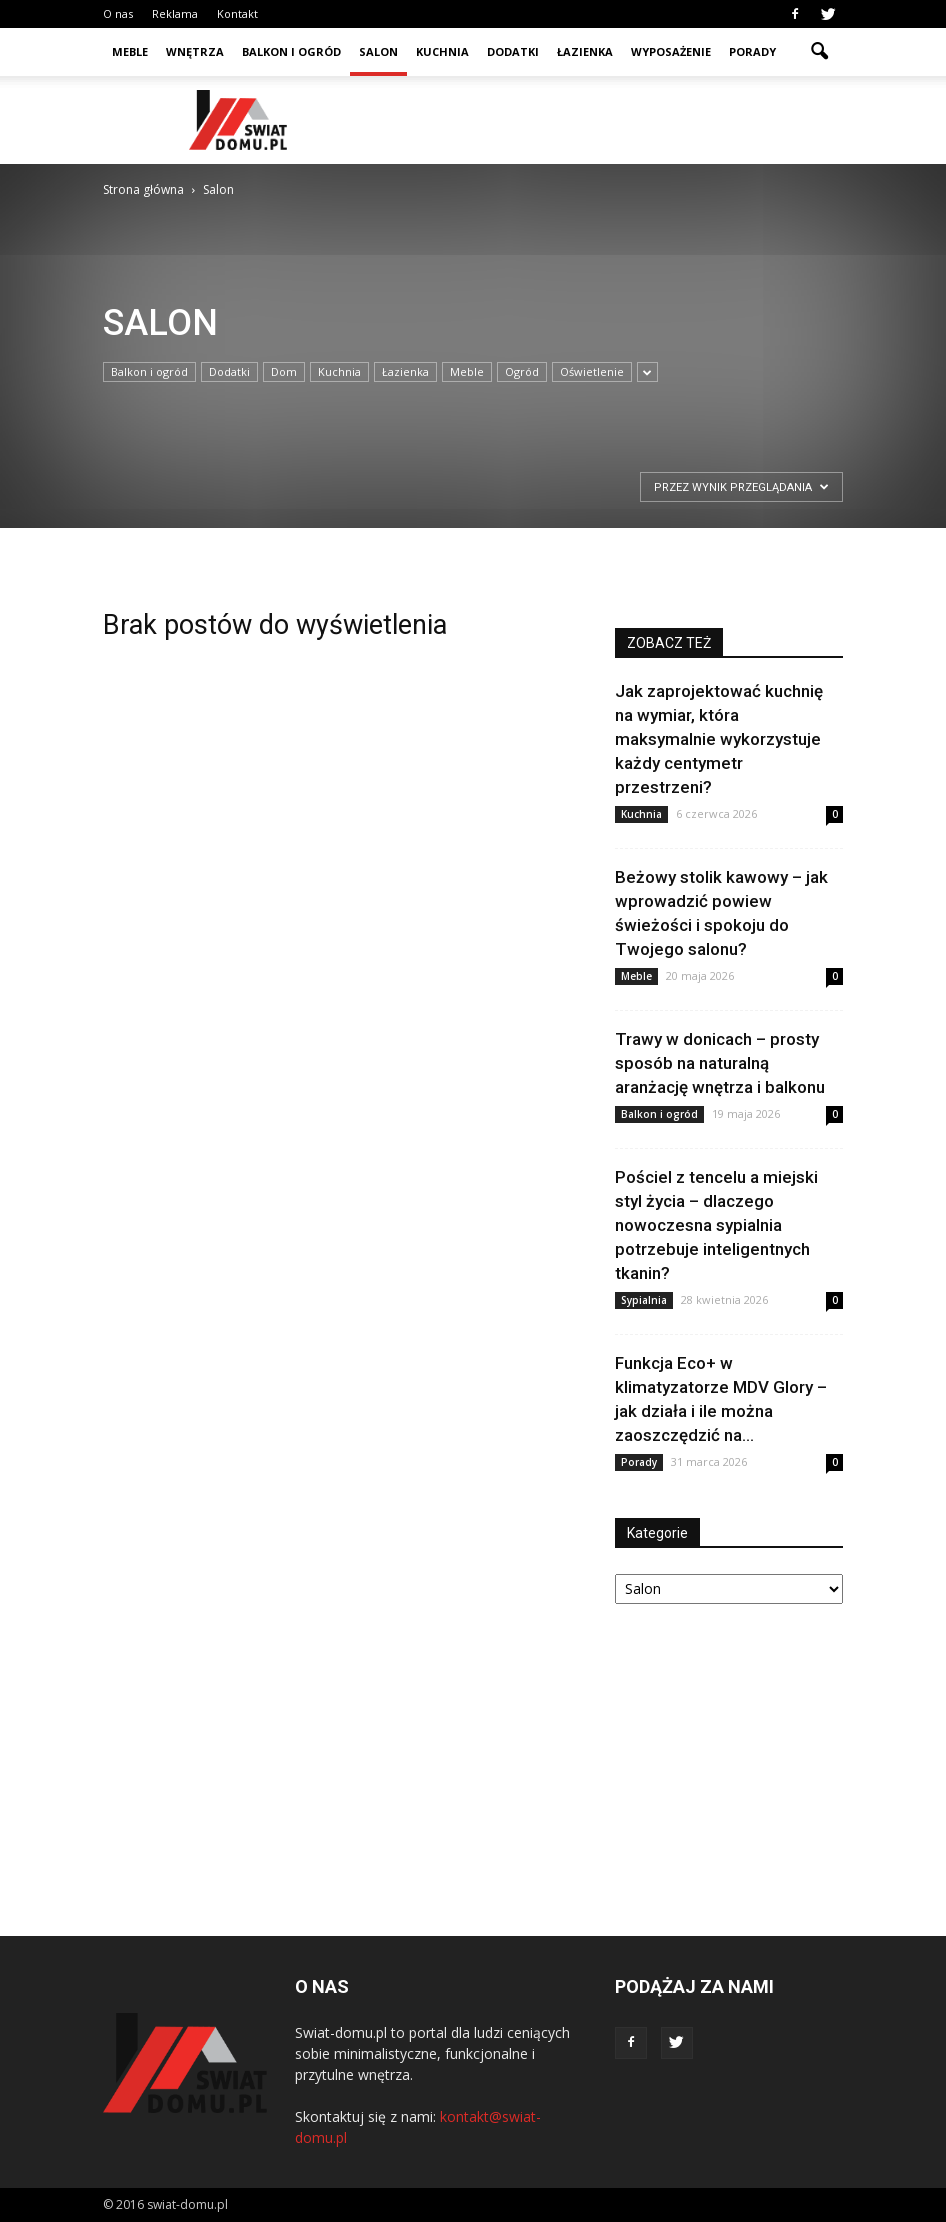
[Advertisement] (608, 120)
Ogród (522, 371)
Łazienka (585, 51)
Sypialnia (644, 1300)
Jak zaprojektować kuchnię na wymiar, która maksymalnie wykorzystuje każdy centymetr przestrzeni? (719, 739)
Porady (752, 51)
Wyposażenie (671, 51)
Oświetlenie (592, 371)
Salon (378, 51)
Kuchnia (442, 51)
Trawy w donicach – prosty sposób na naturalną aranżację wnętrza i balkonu (720, 1063)
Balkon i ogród (291, 51)
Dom (284, 371)
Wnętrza (195, 51)
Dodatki (513, 51)
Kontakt (237, 13)
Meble (130, 51)
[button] (819, 52)
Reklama (175, 13)
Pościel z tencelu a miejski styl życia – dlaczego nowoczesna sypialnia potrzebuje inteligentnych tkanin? (716, 1225)
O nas (118, 13)
